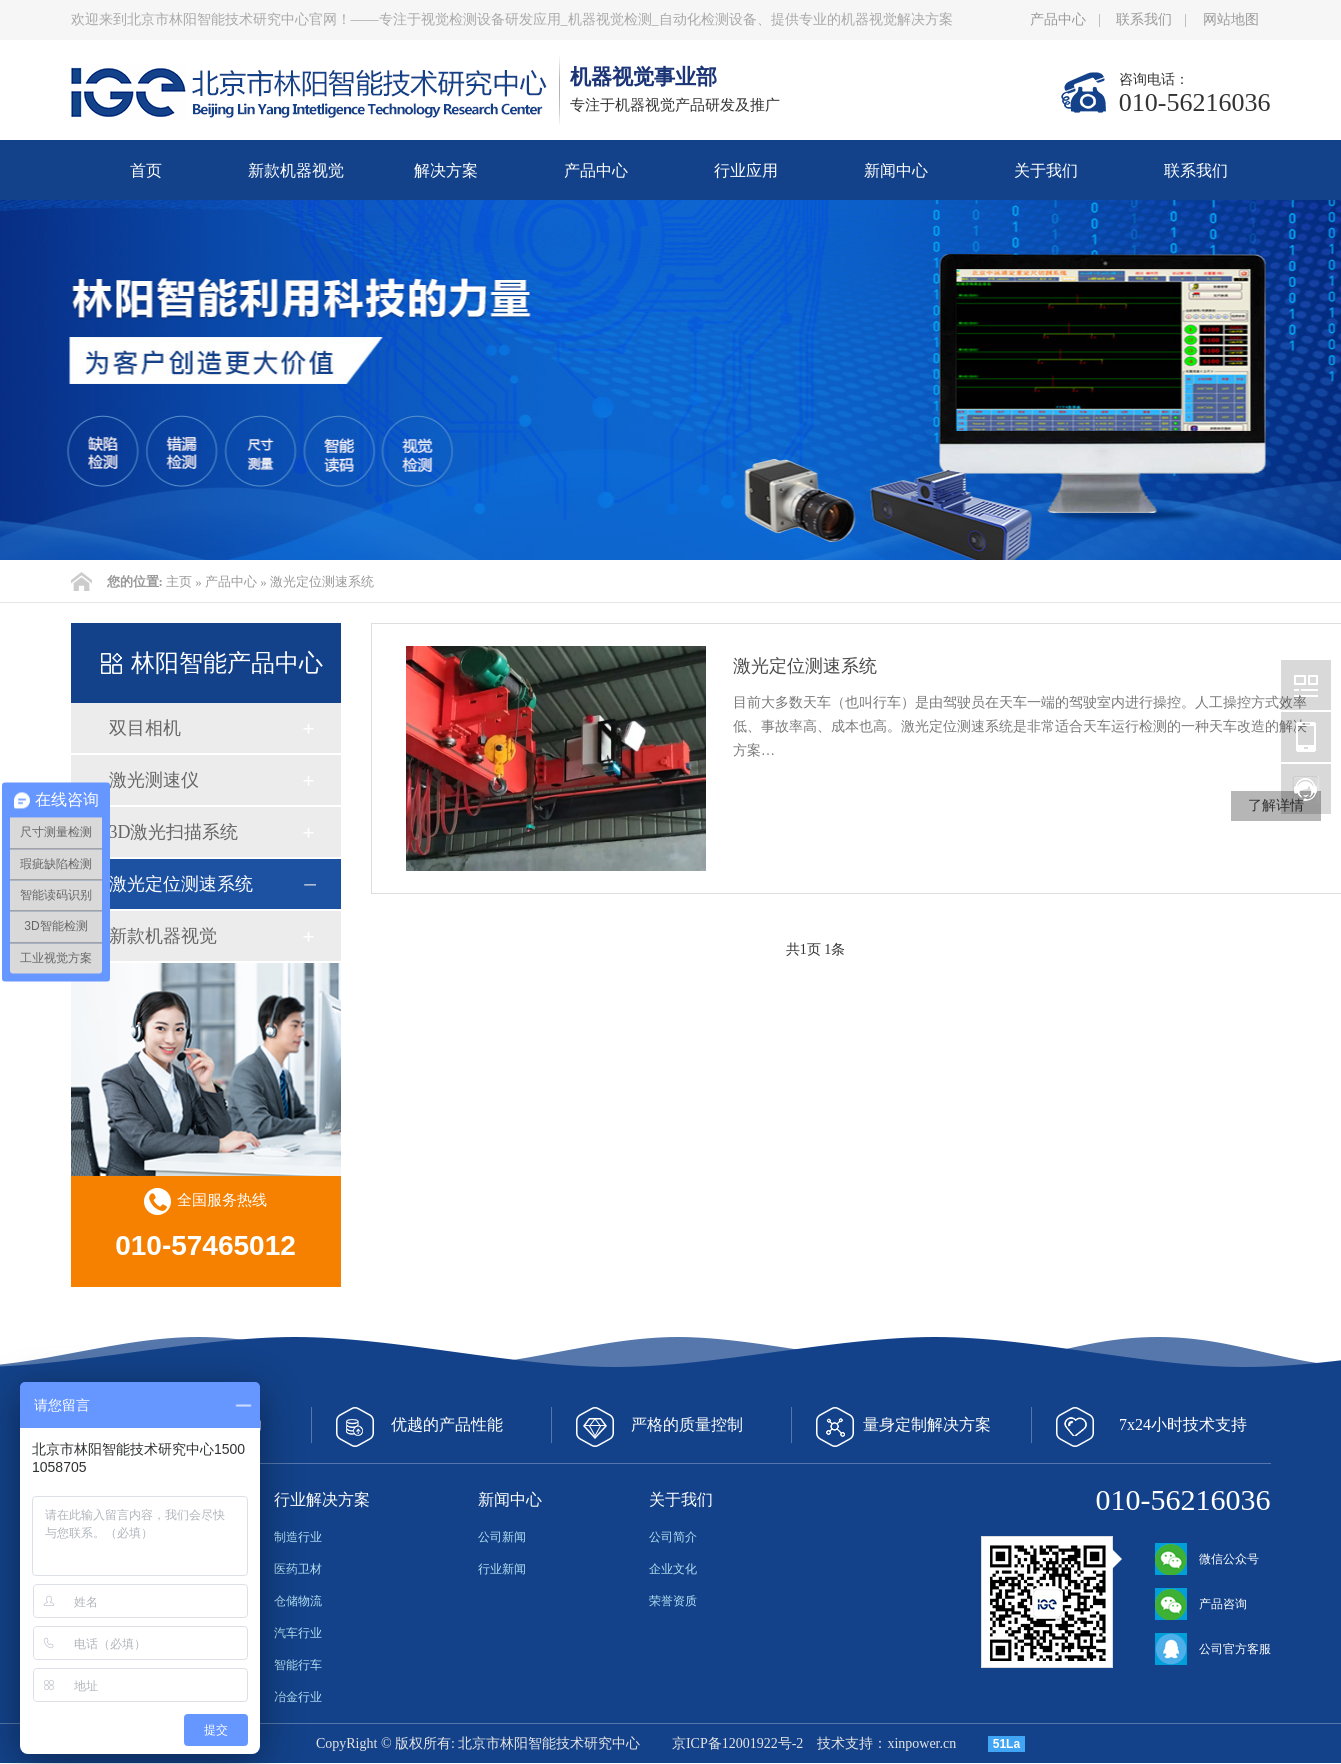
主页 (179, 581)
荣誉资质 (673, 1601)
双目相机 (145, 728)
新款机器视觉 (296, 170)
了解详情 (1276, 805)
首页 (146, 170)
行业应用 (746, 170)
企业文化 (673, 1569)
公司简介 (673, 1537)
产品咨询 (1201, 1604)
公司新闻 (502, 1537)
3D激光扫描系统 (174, 832)
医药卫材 (298, 1569)
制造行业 (298, 1537)
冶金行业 (298, 1697)
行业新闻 (502, 1569)
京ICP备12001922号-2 (737, 1743)
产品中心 (1058, 19)
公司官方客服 (1213, 1649)
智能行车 (298, 1665)
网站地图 (1231, 19)
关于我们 (1046, 170)
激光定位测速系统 (322, 581)
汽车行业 (298, 1633)
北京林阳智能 (1306, 685)
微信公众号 (1207, 1559)
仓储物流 (298, 1601)
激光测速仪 (154, 780)
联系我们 (1144, 19)
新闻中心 (896, 170)
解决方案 (446, 170)
